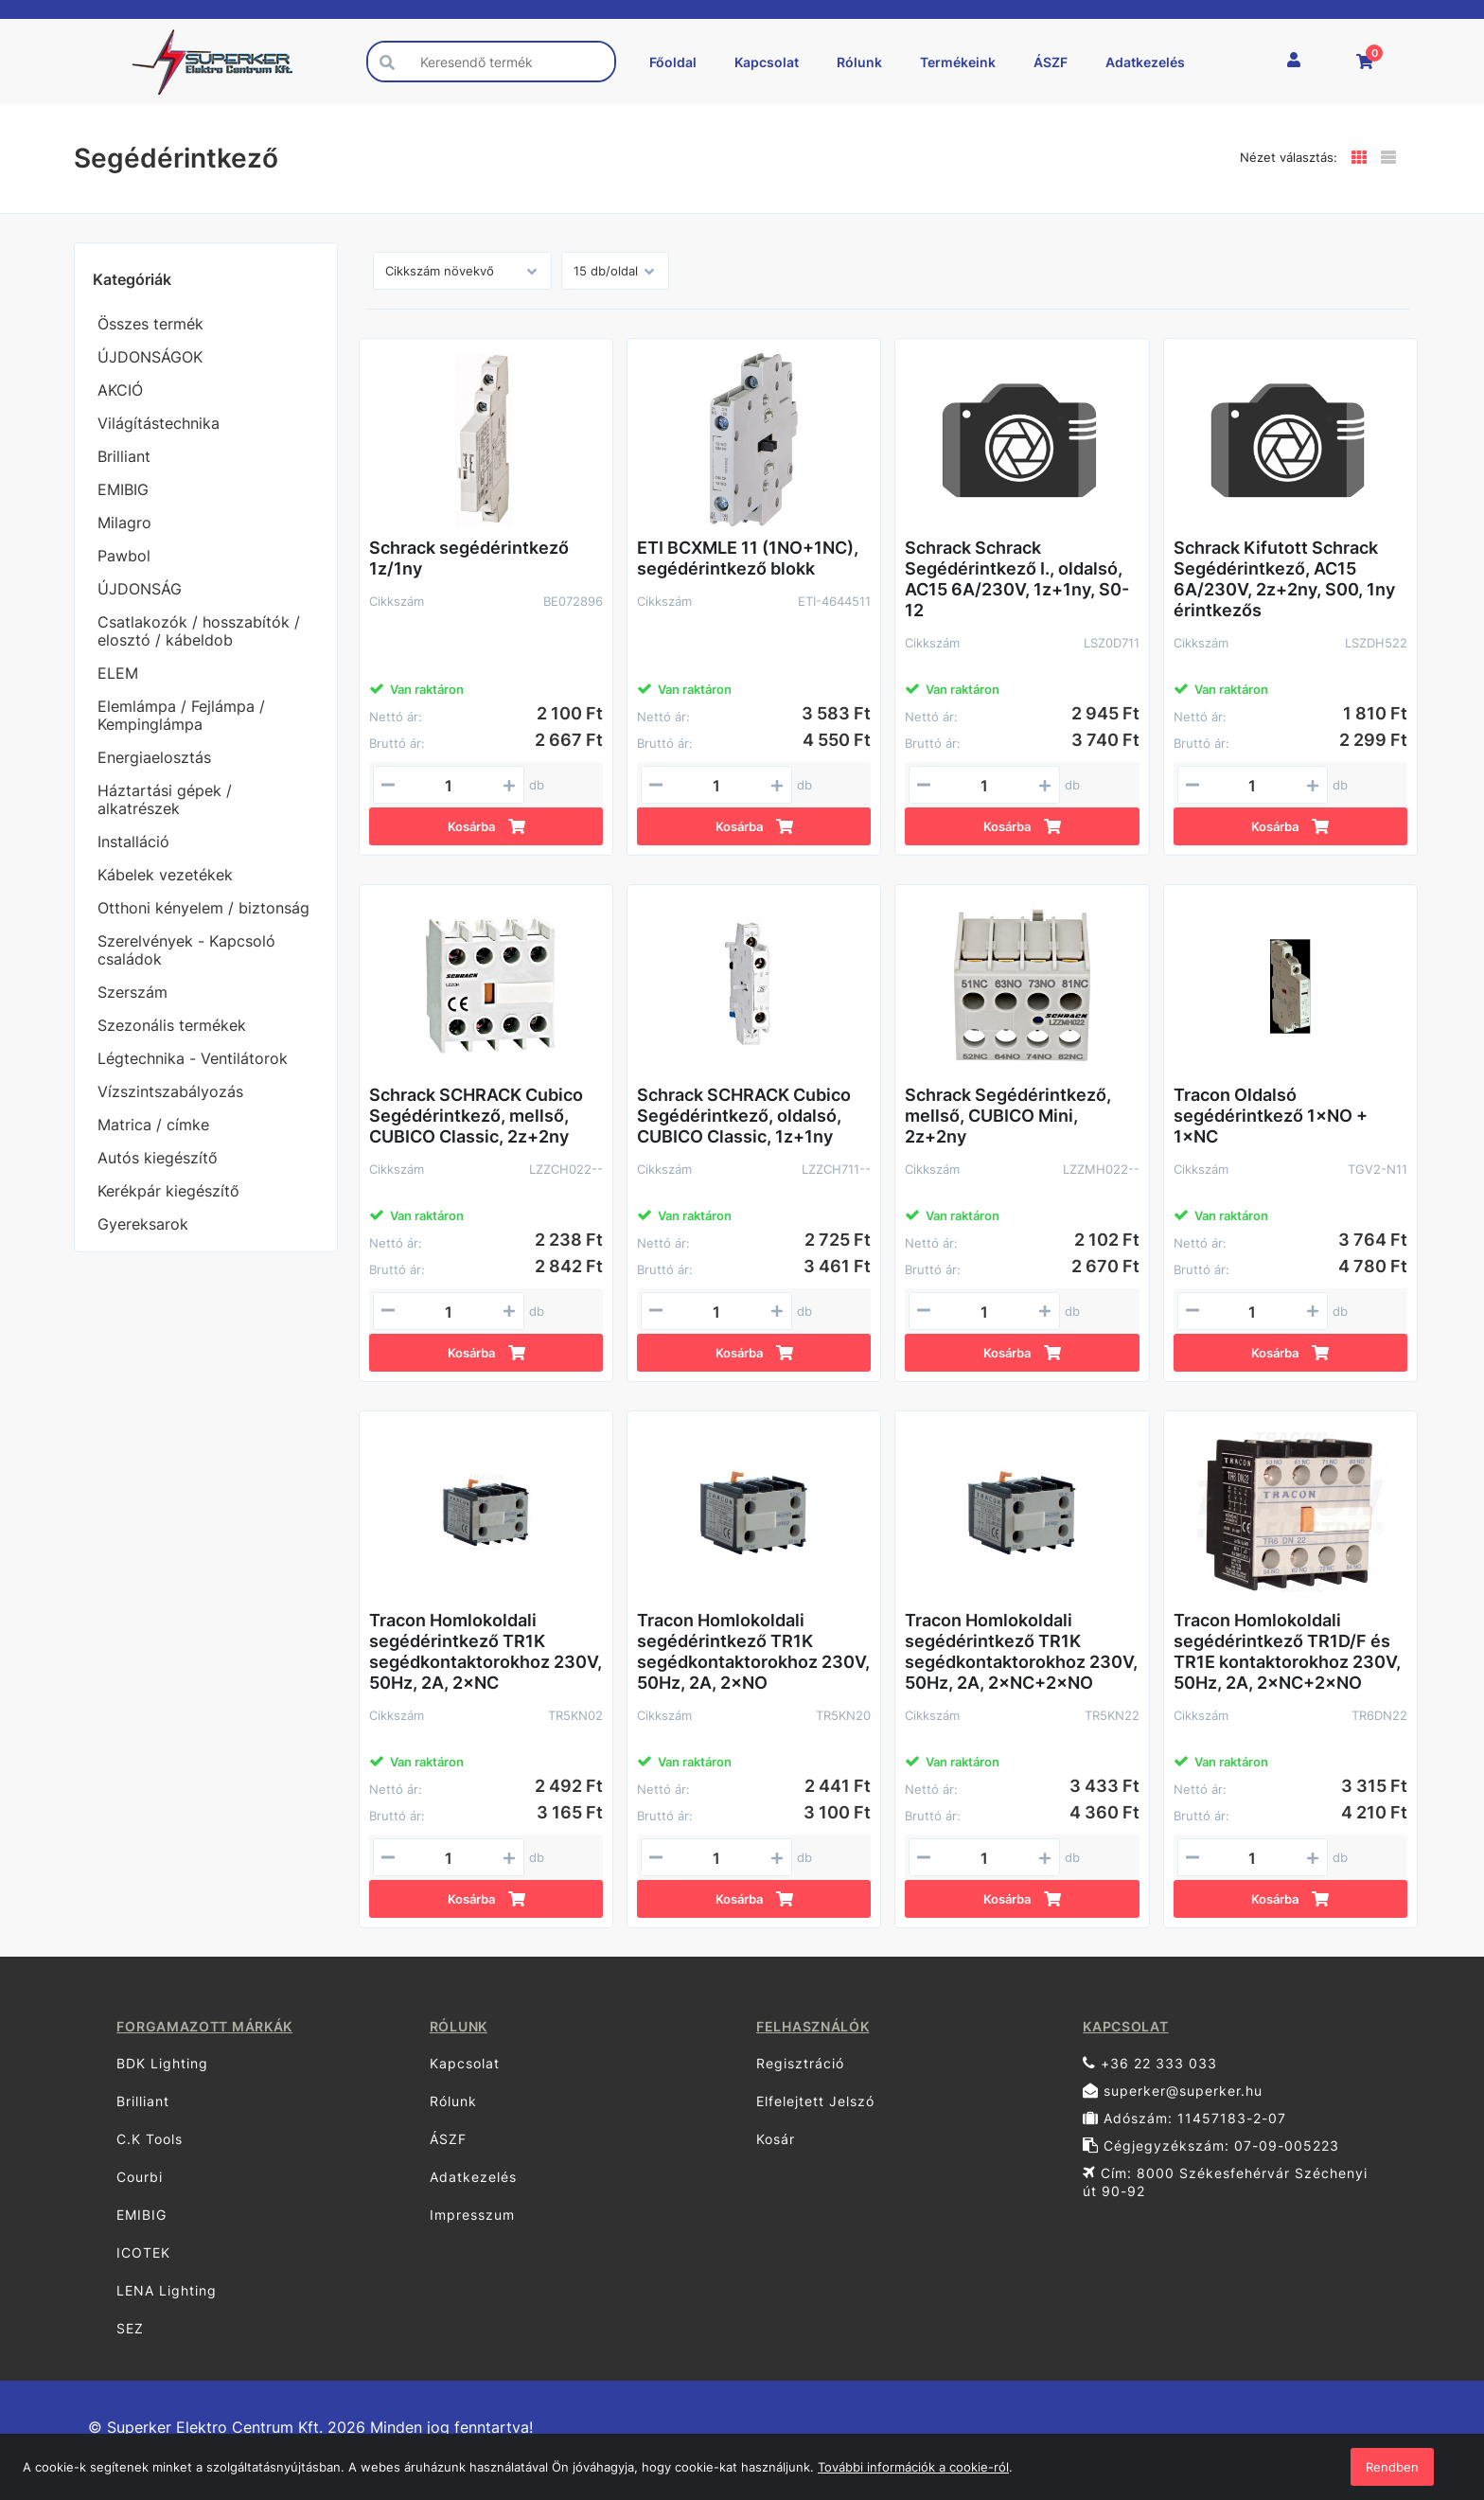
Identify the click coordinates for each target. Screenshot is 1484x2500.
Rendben (1392, 2466)
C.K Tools (149, 2139)
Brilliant (123, 456)
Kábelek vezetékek (165, 874)
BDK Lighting (162, 2063)
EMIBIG (123, 489)
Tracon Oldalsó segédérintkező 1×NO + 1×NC (1271, 1115)
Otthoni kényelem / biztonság (203, 907)
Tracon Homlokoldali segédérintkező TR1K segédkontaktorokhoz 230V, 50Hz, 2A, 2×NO (753, 1651)
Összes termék (150, 323)
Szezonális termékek (171, 1025)
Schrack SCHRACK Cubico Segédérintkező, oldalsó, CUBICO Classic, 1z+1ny (744, 1115)
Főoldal (673, 62)
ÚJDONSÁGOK (150, 356)
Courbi (139, 2177)
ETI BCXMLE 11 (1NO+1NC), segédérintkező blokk (747, 558)
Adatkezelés (1145, 62)
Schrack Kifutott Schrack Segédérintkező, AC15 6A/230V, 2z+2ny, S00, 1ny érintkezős (1284, 579)
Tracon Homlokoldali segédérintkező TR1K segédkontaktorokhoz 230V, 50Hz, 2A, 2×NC (485, 1651)
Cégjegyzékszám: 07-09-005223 (1211, 2145)
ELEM (117, 673)
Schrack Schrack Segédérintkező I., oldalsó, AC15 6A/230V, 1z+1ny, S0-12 (1017, 579)
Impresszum (472, 2215)
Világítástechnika (158, 423)
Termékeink (958, 62)
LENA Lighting (166, 2290)
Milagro (124, 522)
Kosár (775, 2139)
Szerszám (132, 992)
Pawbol (123, 555)
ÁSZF (1051, 62)
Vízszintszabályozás (170, 1091)
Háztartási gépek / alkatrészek (164, 799)
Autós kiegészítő (157, 1157)
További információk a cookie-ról (913, 2466)
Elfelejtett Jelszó (815, 2101)
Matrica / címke (153, 1124)
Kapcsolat (766, 62)
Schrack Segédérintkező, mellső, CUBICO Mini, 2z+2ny (1008, 1115)
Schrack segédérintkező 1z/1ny (469, 558)
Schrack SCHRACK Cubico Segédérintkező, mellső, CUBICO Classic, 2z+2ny (476, 1115)
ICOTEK (143, 2252)
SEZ (130, 2328)
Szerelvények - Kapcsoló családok (186, 949)
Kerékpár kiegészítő (168, 1190)
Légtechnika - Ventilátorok (192, 1058)
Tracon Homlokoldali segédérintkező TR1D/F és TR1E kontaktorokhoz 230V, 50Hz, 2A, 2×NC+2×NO (1287, 1651)
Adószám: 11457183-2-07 (1184, 2118)
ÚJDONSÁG (139, 588)
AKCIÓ (120, 390)
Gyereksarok (142, 1224)
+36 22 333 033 (1150, 2063)
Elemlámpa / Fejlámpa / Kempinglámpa (181, 715)
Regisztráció (800, 2063)
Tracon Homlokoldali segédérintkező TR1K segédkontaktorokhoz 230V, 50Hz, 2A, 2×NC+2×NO (1021, 1651)
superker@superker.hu (1173, 2091)
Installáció (133, 841)
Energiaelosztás (154, 757)
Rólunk (859, 62)
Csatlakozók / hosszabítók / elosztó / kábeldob (198, 630)
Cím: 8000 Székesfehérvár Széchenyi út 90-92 (1225, 2182)
